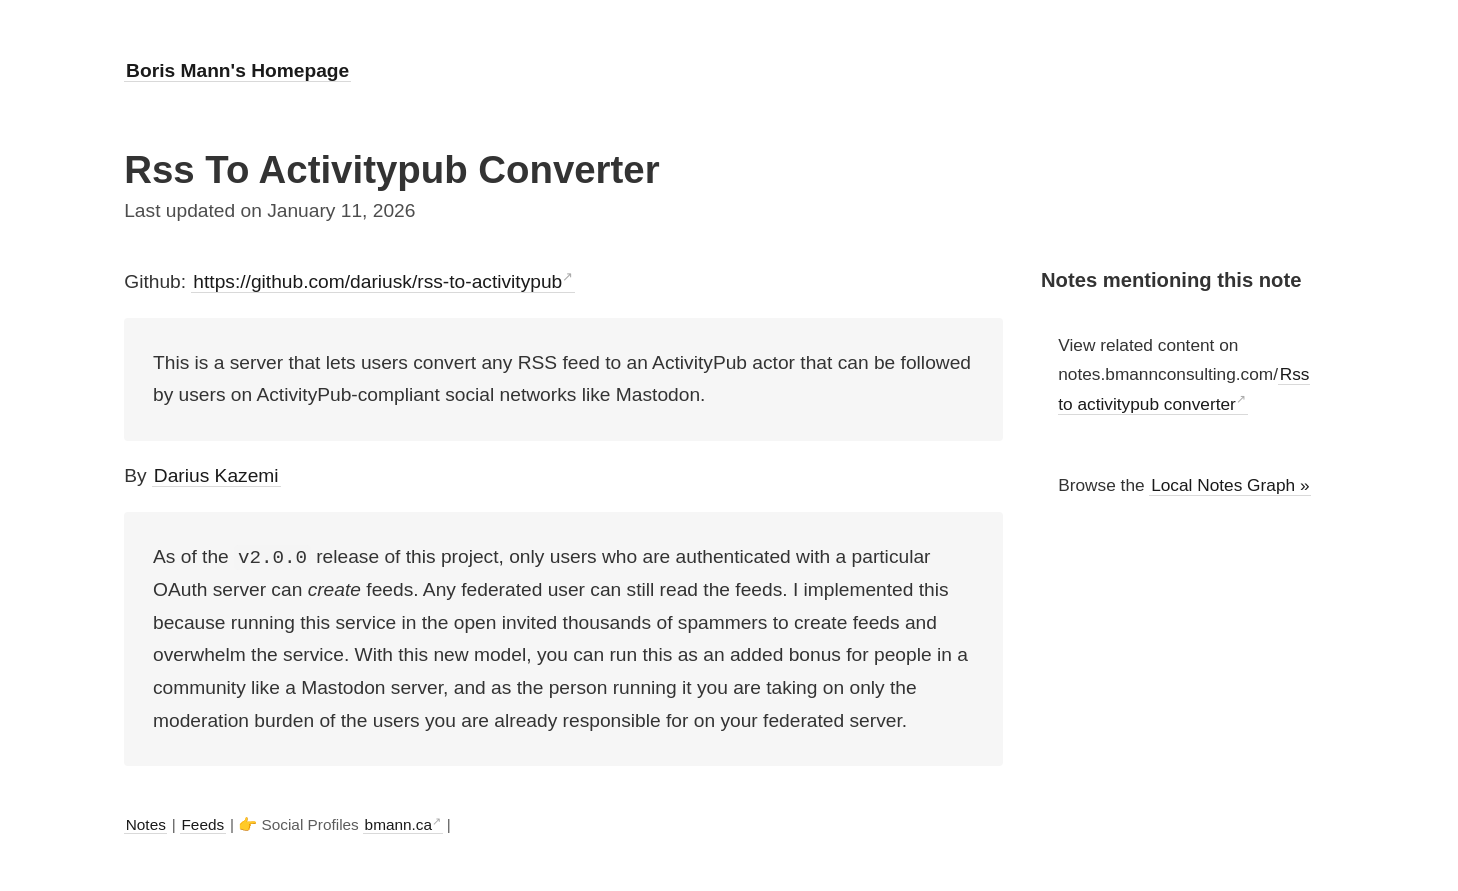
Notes (146, 824)
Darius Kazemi (216, 475)
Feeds (202, 824)
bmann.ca (398, 824)
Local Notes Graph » (1230, 485)
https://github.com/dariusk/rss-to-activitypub (377, 281)
